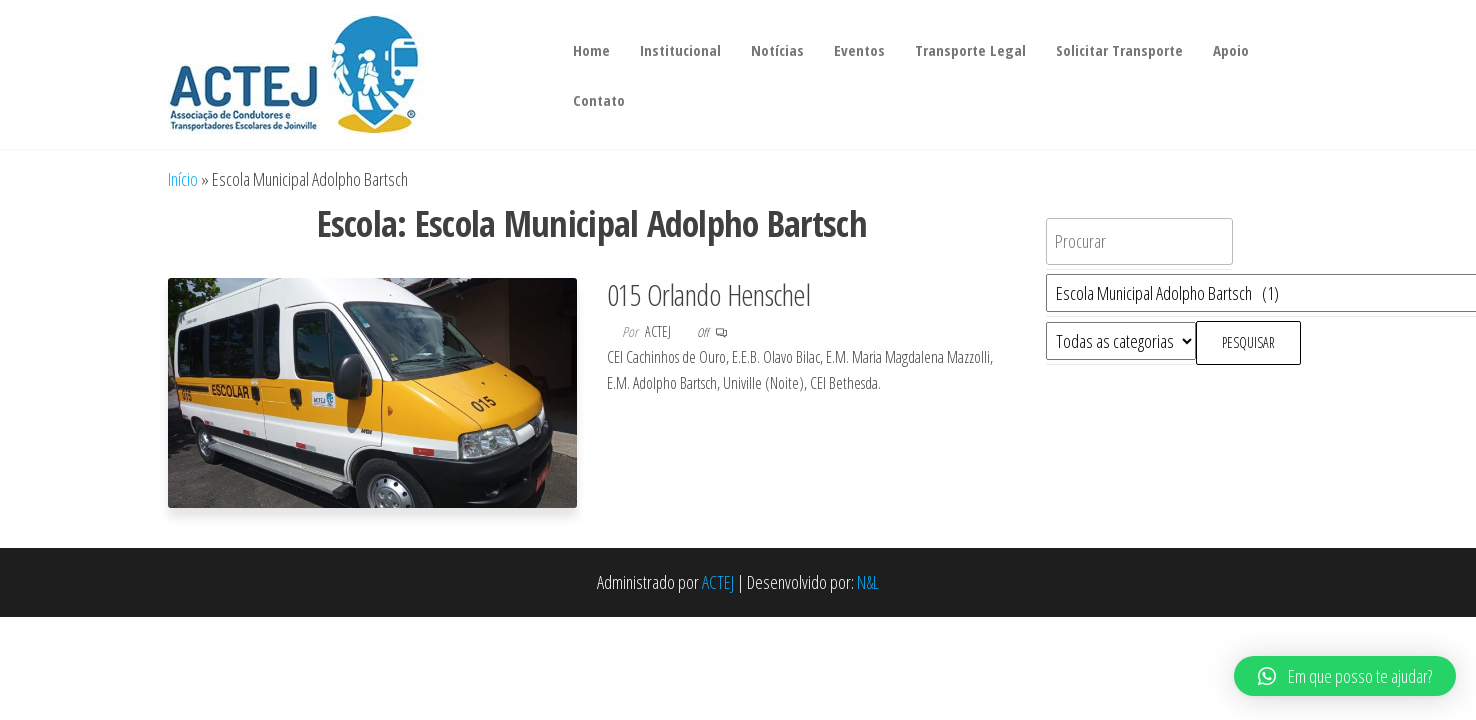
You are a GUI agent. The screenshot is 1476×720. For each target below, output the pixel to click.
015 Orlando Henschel (709, 294)
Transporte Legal (970, 50)
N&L (868, 582)
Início (183, 179)
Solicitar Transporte (1119, 50)
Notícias (777, 50)
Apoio (1231, 50)
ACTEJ (718, 582)
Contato (599, 100)
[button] (1345, 676)
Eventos (859, 50)
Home (591, 50)
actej (659, 331)
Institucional (680, 50)
